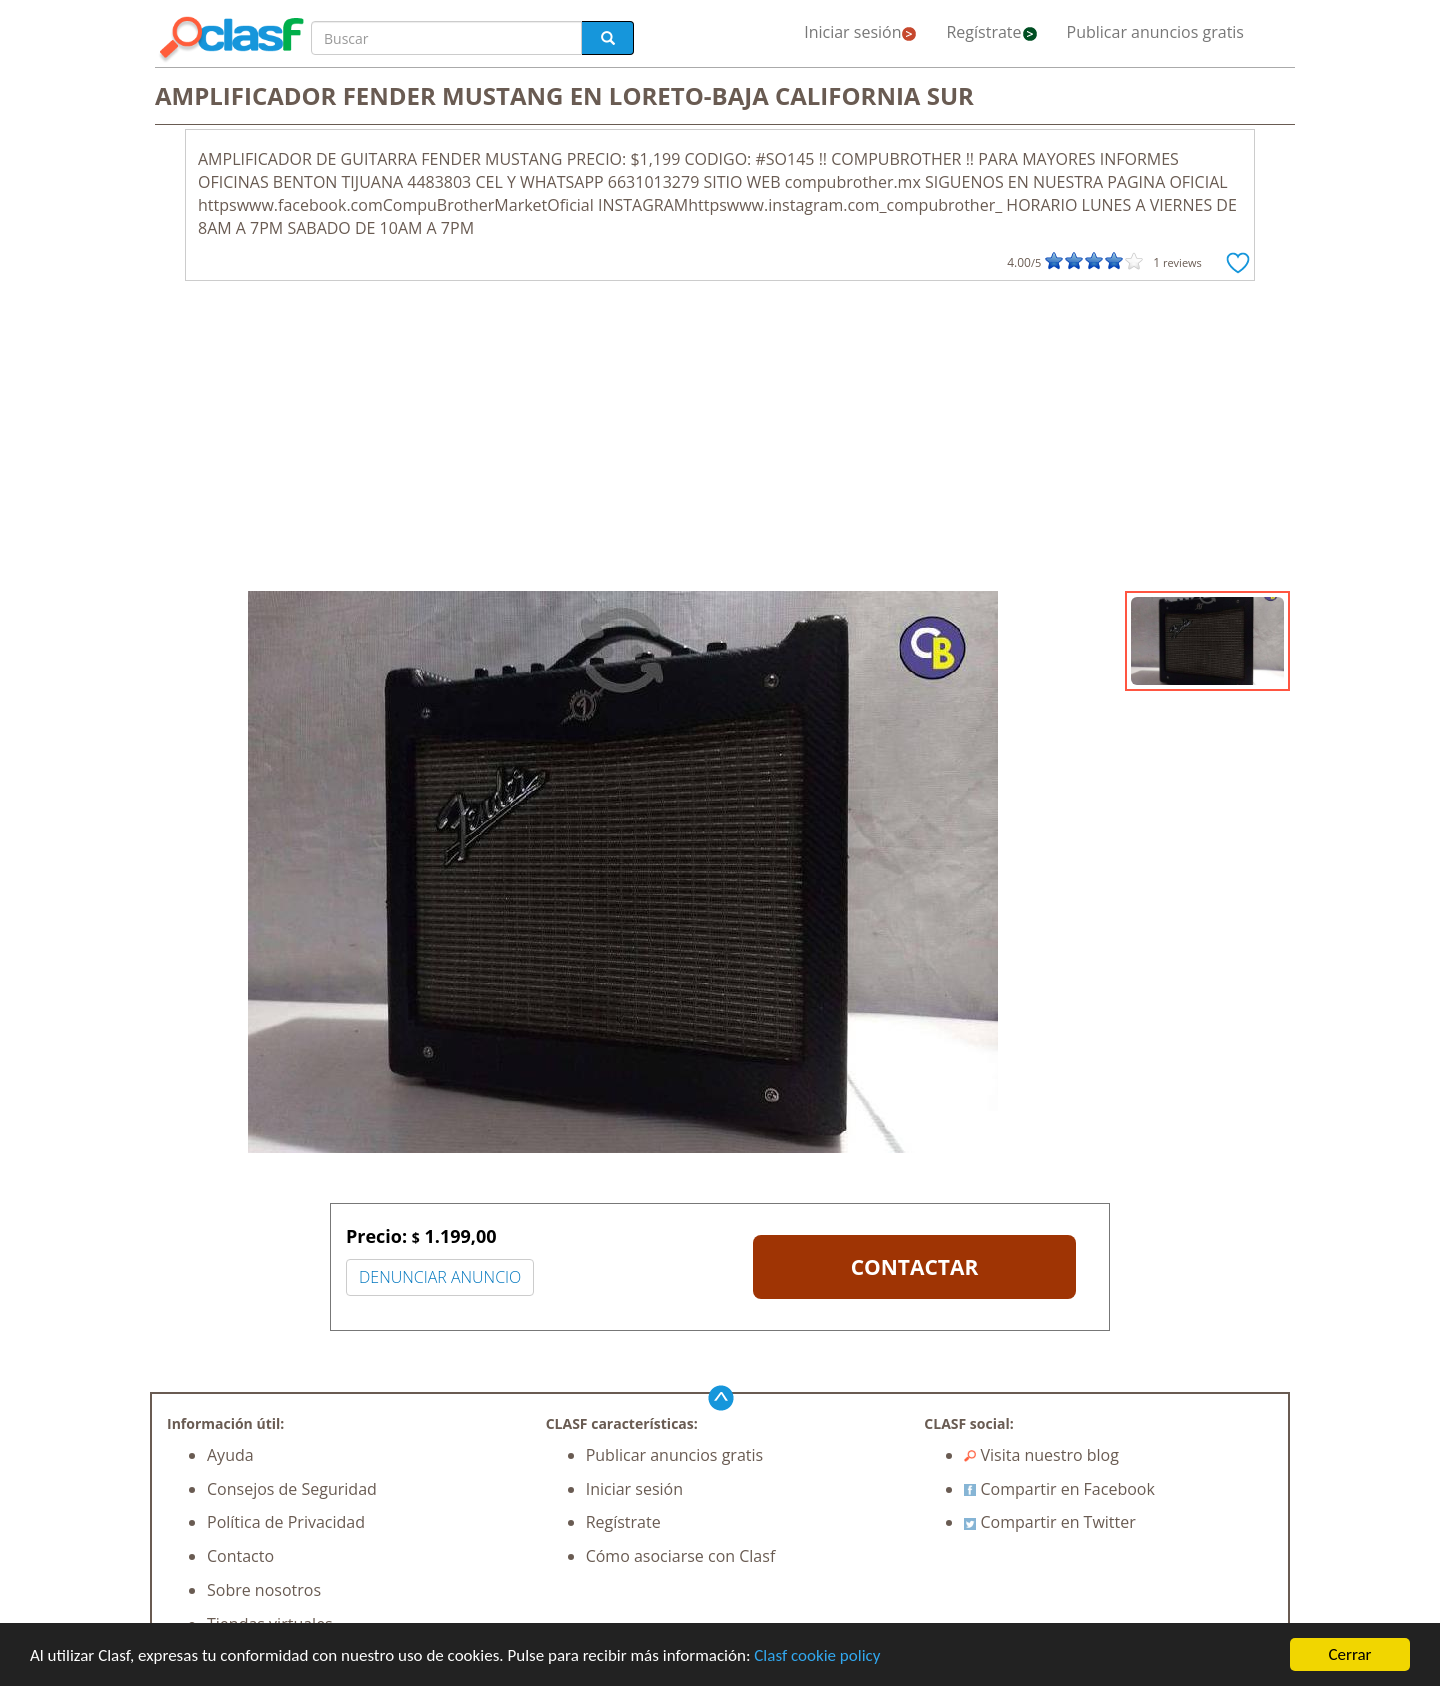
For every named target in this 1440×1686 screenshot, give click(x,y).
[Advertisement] (720, 441)
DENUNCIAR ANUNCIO (440, 1277)
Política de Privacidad (286, 1522)
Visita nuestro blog (1041, 1455)
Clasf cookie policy (817, 1656)
